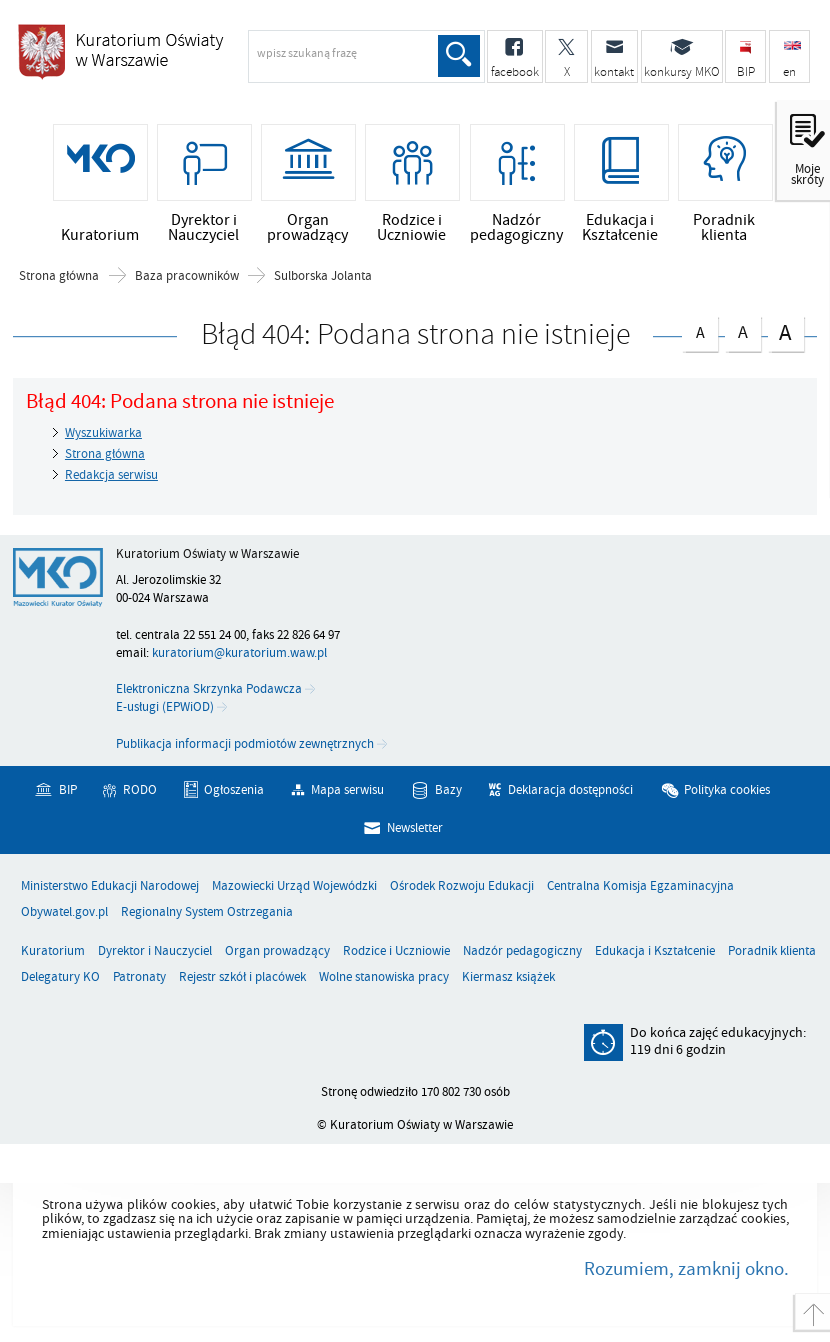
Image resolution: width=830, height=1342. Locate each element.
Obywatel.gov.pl (64, 913)
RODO (140, 792)
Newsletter (415, 829)
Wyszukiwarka (103, 435)
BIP (68, 792)
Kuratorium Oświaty (175, 63)
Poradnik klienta (772, 952)
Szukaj (459, 56)
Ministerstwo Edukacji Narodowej (110, 887)
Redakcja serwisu (111, 476)
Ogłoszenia (234, 792)
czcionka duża (786, 332)
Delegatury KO (60, 978)
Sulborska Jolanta (323, 277)
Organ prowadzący (277, 952)
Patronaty (139, 978)
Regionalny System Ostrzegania (207, 913)
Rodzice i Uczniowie (396, 952)
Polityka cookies (727, 792)
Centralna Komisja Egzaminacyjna (640, 887)
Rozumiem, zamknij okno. (686, 1270)
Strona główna (59, 277)
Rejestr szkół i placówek (242, 978)
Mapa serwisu (347, 792)
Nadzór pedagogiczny (522, 952)
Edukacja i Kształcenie (655, 952)
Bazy (448, 792)
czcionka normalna (700, 330)
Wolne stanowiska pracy (384, 978)
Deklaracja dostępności (570, 792)
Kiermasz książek (508, 978)
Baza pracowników (187, 277)
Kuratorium (53, 952)
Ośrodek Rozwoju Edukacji (462, 887)
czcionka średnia (743, 330)
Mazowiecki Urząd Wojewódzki (294, 887)
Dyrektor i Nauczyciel (155, 952)
